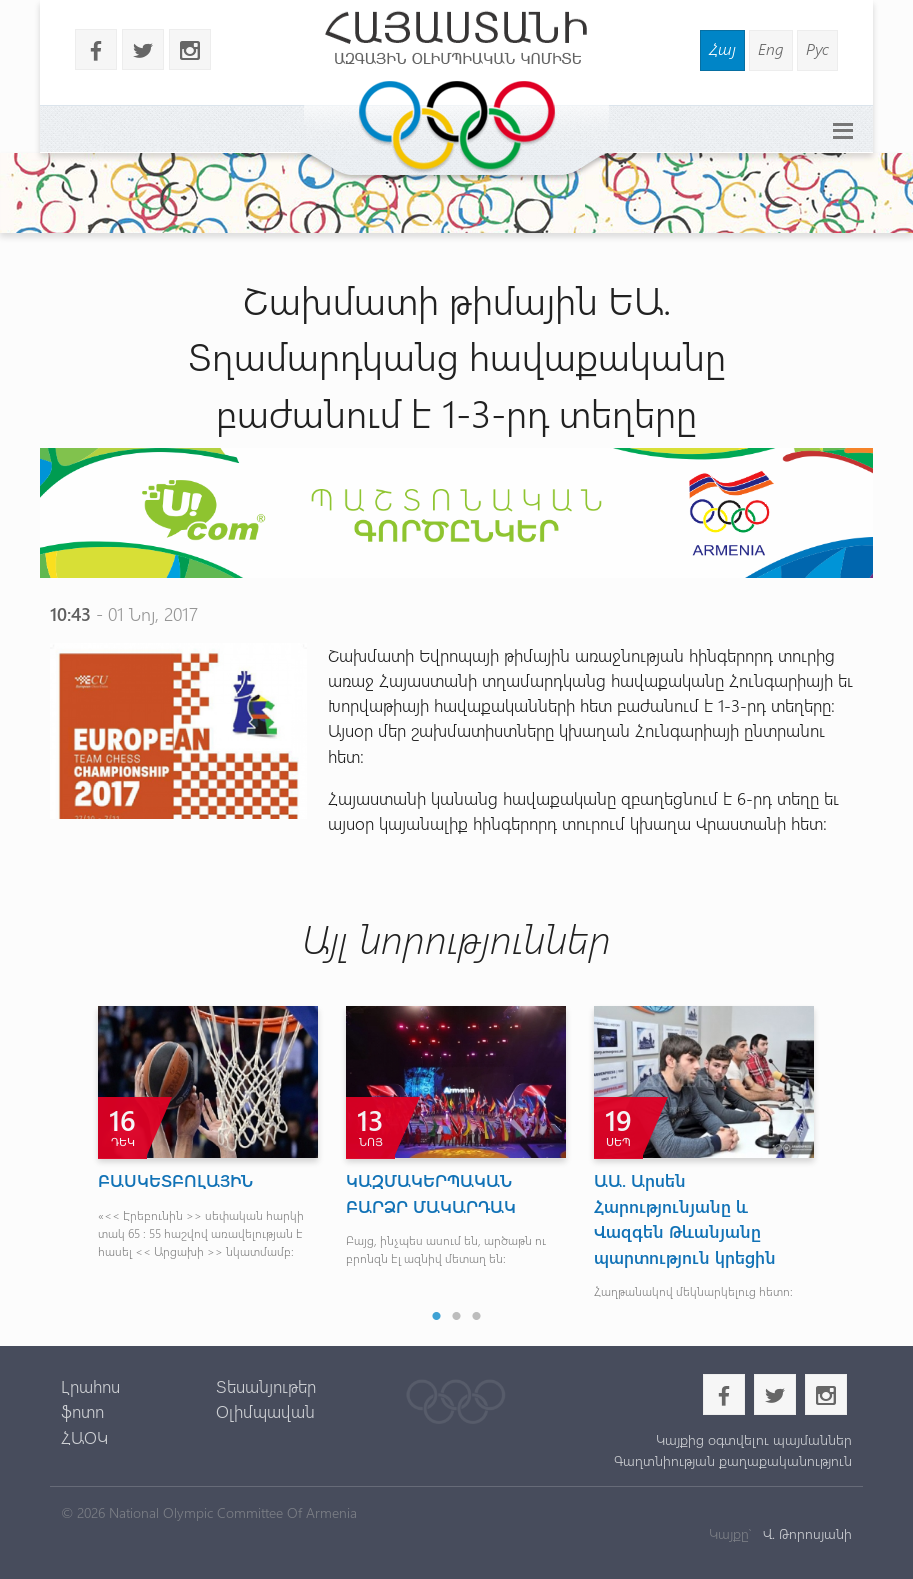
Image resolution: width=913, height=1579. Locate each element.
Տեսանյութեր (266, 1386)
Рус (817, 48)
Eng (771, 48)
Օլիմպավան (265, 1411)
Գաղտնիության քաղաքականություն (733, 1460)
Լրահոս (90, 1386)
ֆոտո (82, 1411)
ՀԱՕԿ (84, 1437)
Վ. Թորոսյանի (805, 1533)
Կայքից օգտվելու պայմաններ (754, 1439)
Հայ (722, 48)
